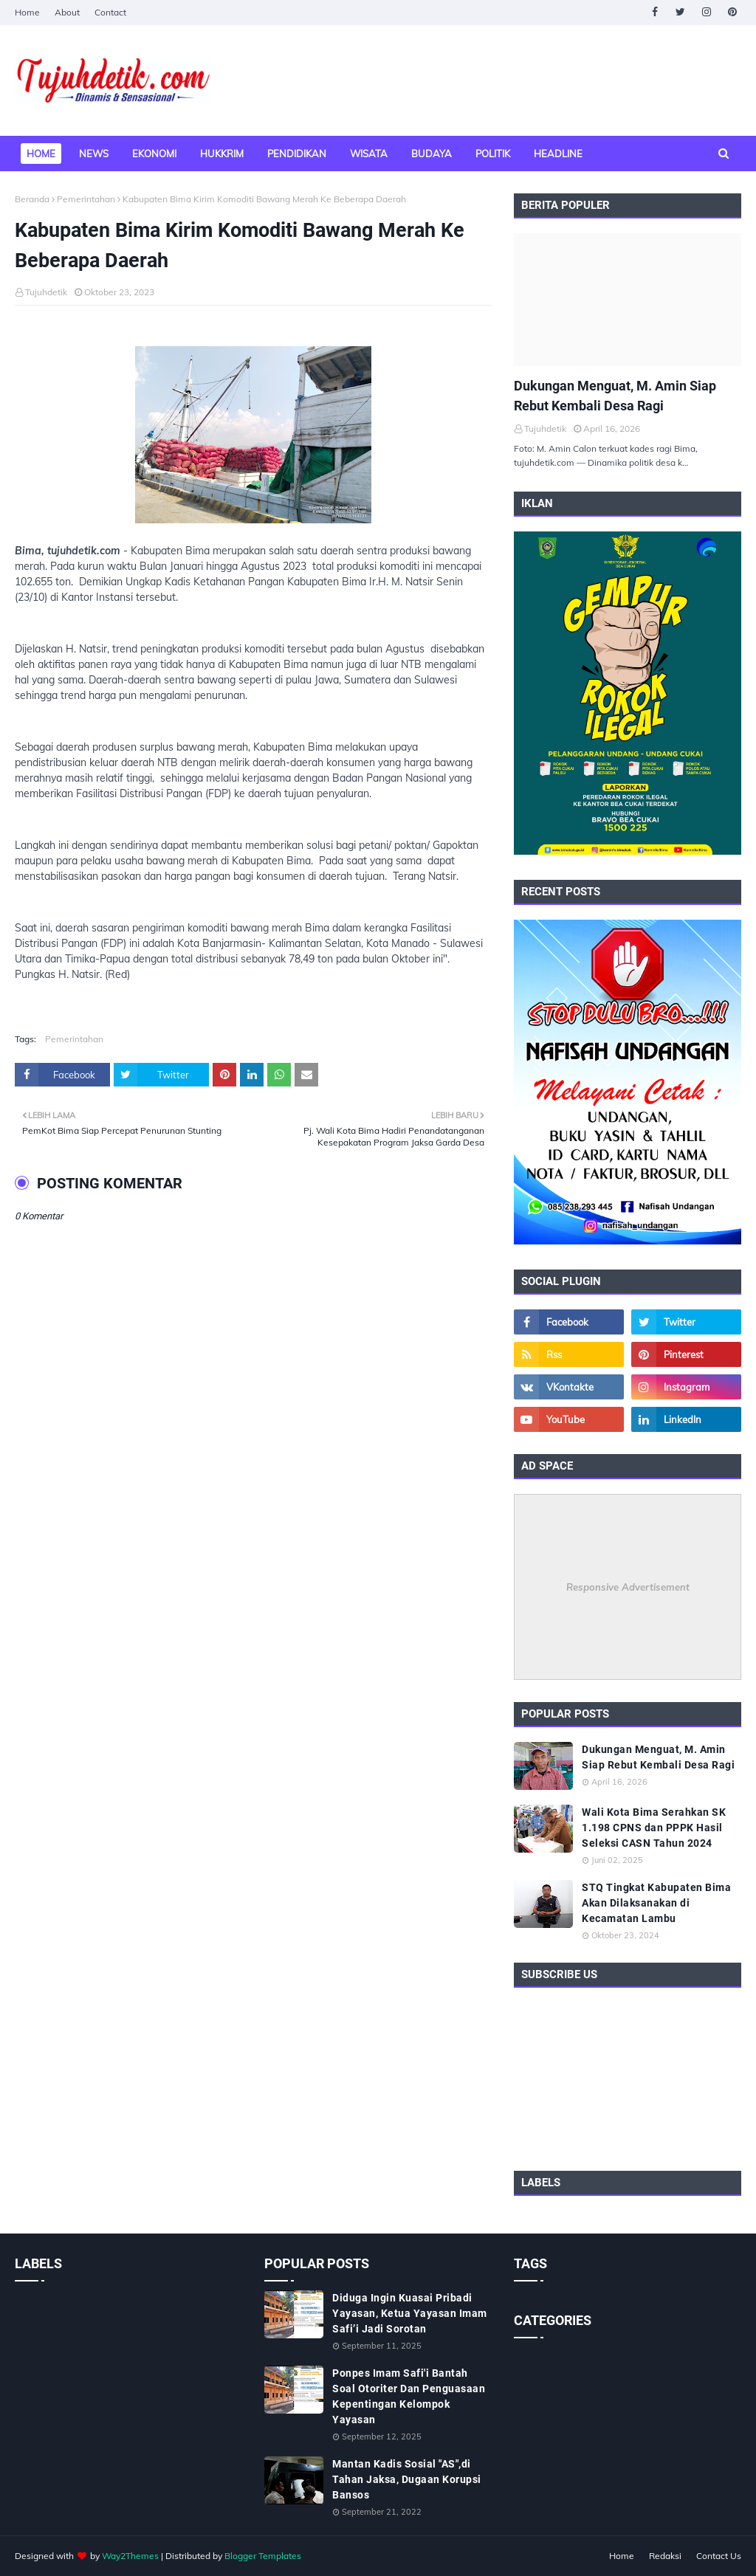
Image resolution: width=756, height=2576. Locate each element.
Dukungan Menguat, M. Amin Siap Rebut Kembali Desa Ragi (615, 395)
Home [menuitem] (41, 153)
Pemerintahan (86, 198)
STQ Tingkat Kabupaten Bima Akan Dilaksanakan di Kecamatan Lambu (656, 1902)
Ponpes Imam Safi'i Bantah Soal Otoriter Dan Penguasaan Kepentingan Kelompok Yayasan (408, 2396)
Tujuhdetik (46, 291)
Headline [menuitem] (558, 153)
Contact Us (718, 2555)
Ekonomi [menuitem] (154, 153)
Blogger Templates (262, 2555)
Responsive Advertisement (628, 1587)
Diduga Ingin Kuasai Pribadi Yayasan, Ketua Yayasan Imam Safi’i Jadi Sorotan (409, 2313)
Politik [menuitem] (492, 153)
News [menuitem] (94, 153)
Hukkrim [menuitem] (222, 153)
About (67, 12)
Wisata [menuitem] (369, 153)
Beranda (32, 198)
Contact (110, 12)
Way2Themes (130, 2555)
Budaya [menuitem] (431, 153)
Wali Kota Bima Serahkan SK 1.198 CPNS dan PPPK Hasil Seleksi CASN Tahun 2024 (654, 1827)
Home (27, 12)
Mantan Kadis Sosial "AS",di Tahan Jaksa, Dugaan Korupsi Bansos (406, 2479)
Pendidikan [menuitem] (296, 153)
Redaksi (665, 2555)
